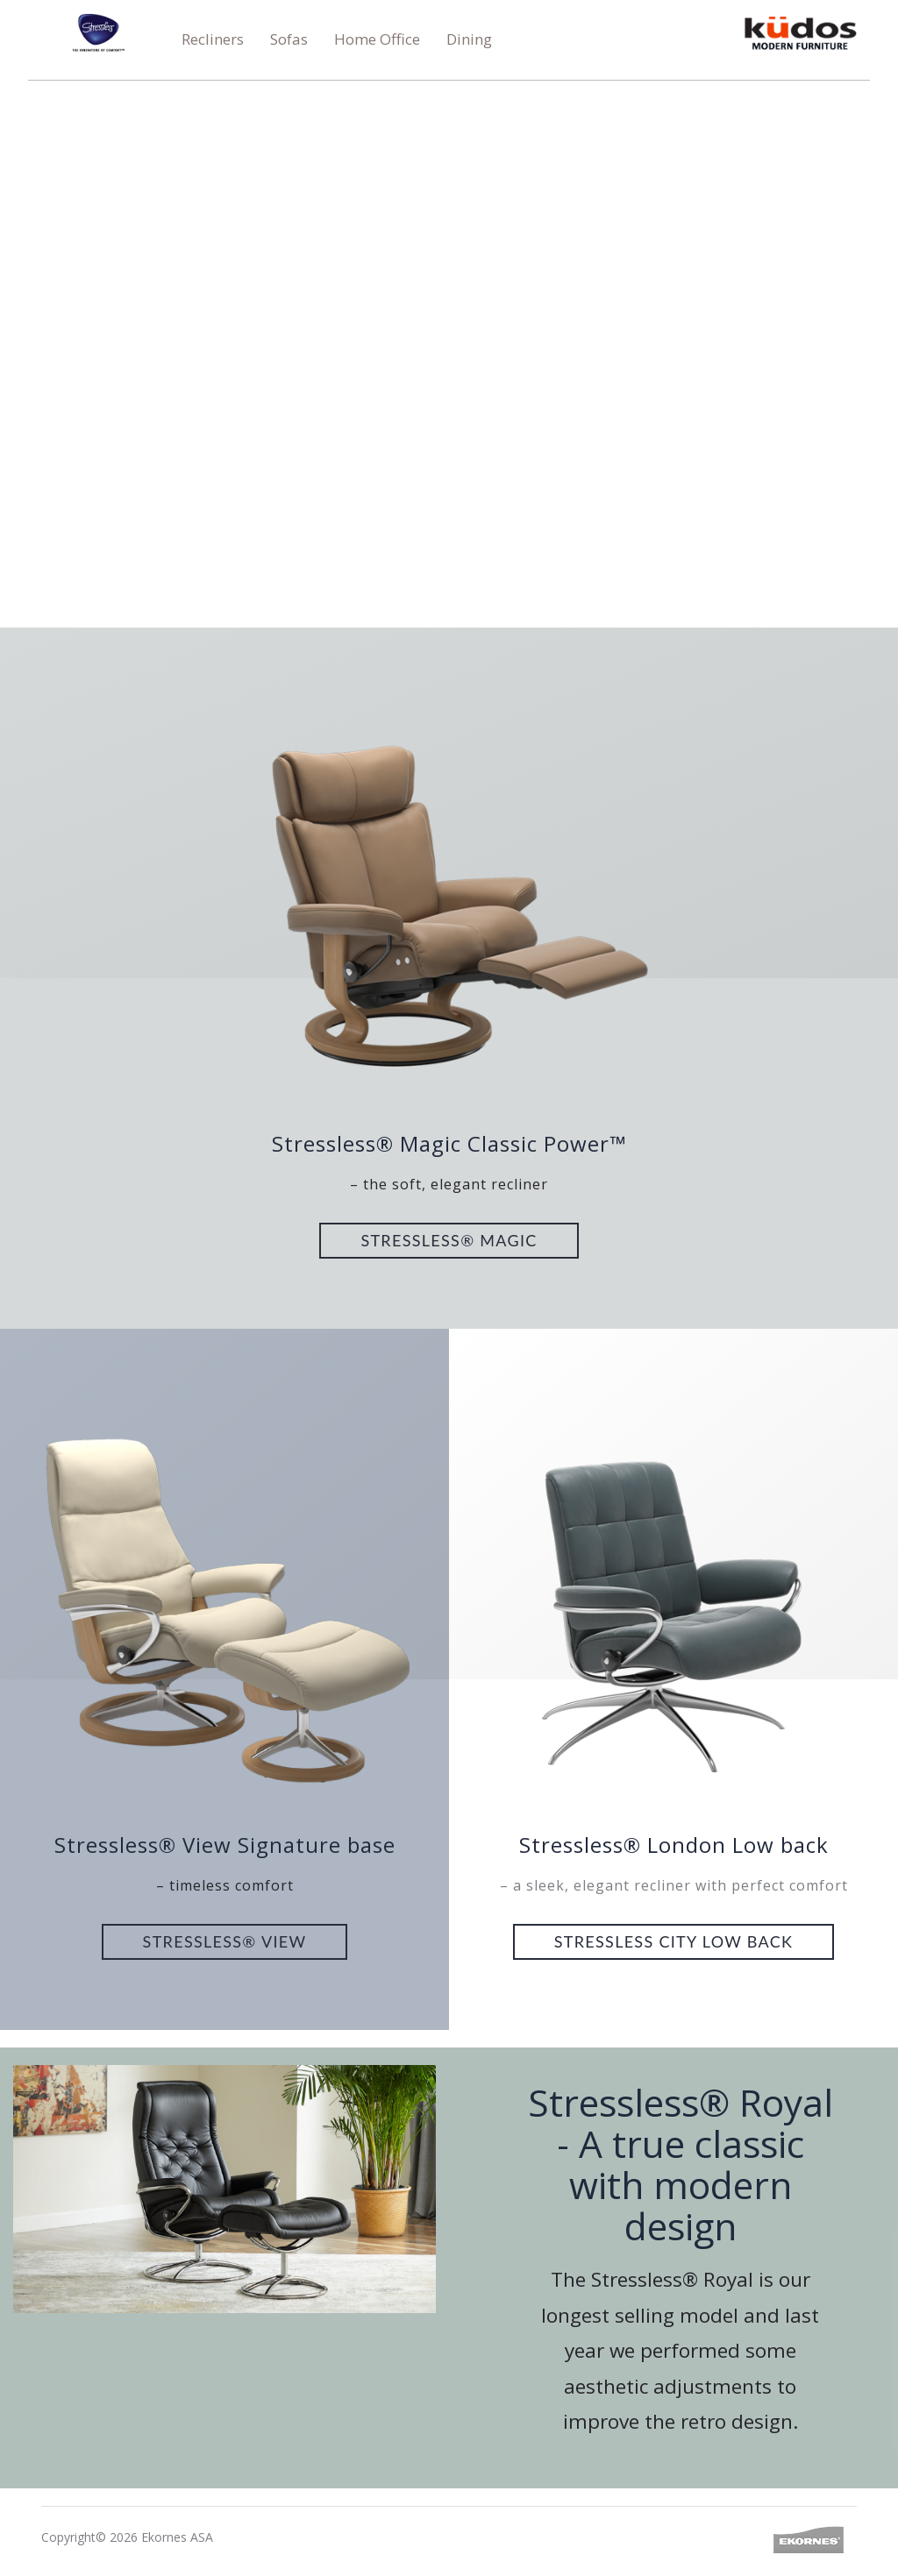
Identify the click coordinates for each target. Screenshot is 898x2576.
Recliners (213, 39)
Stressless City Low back (674, 1941)
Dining (469, 39)
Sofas (289, 39)
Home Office (377, 39)
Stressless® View (225, 1941)
